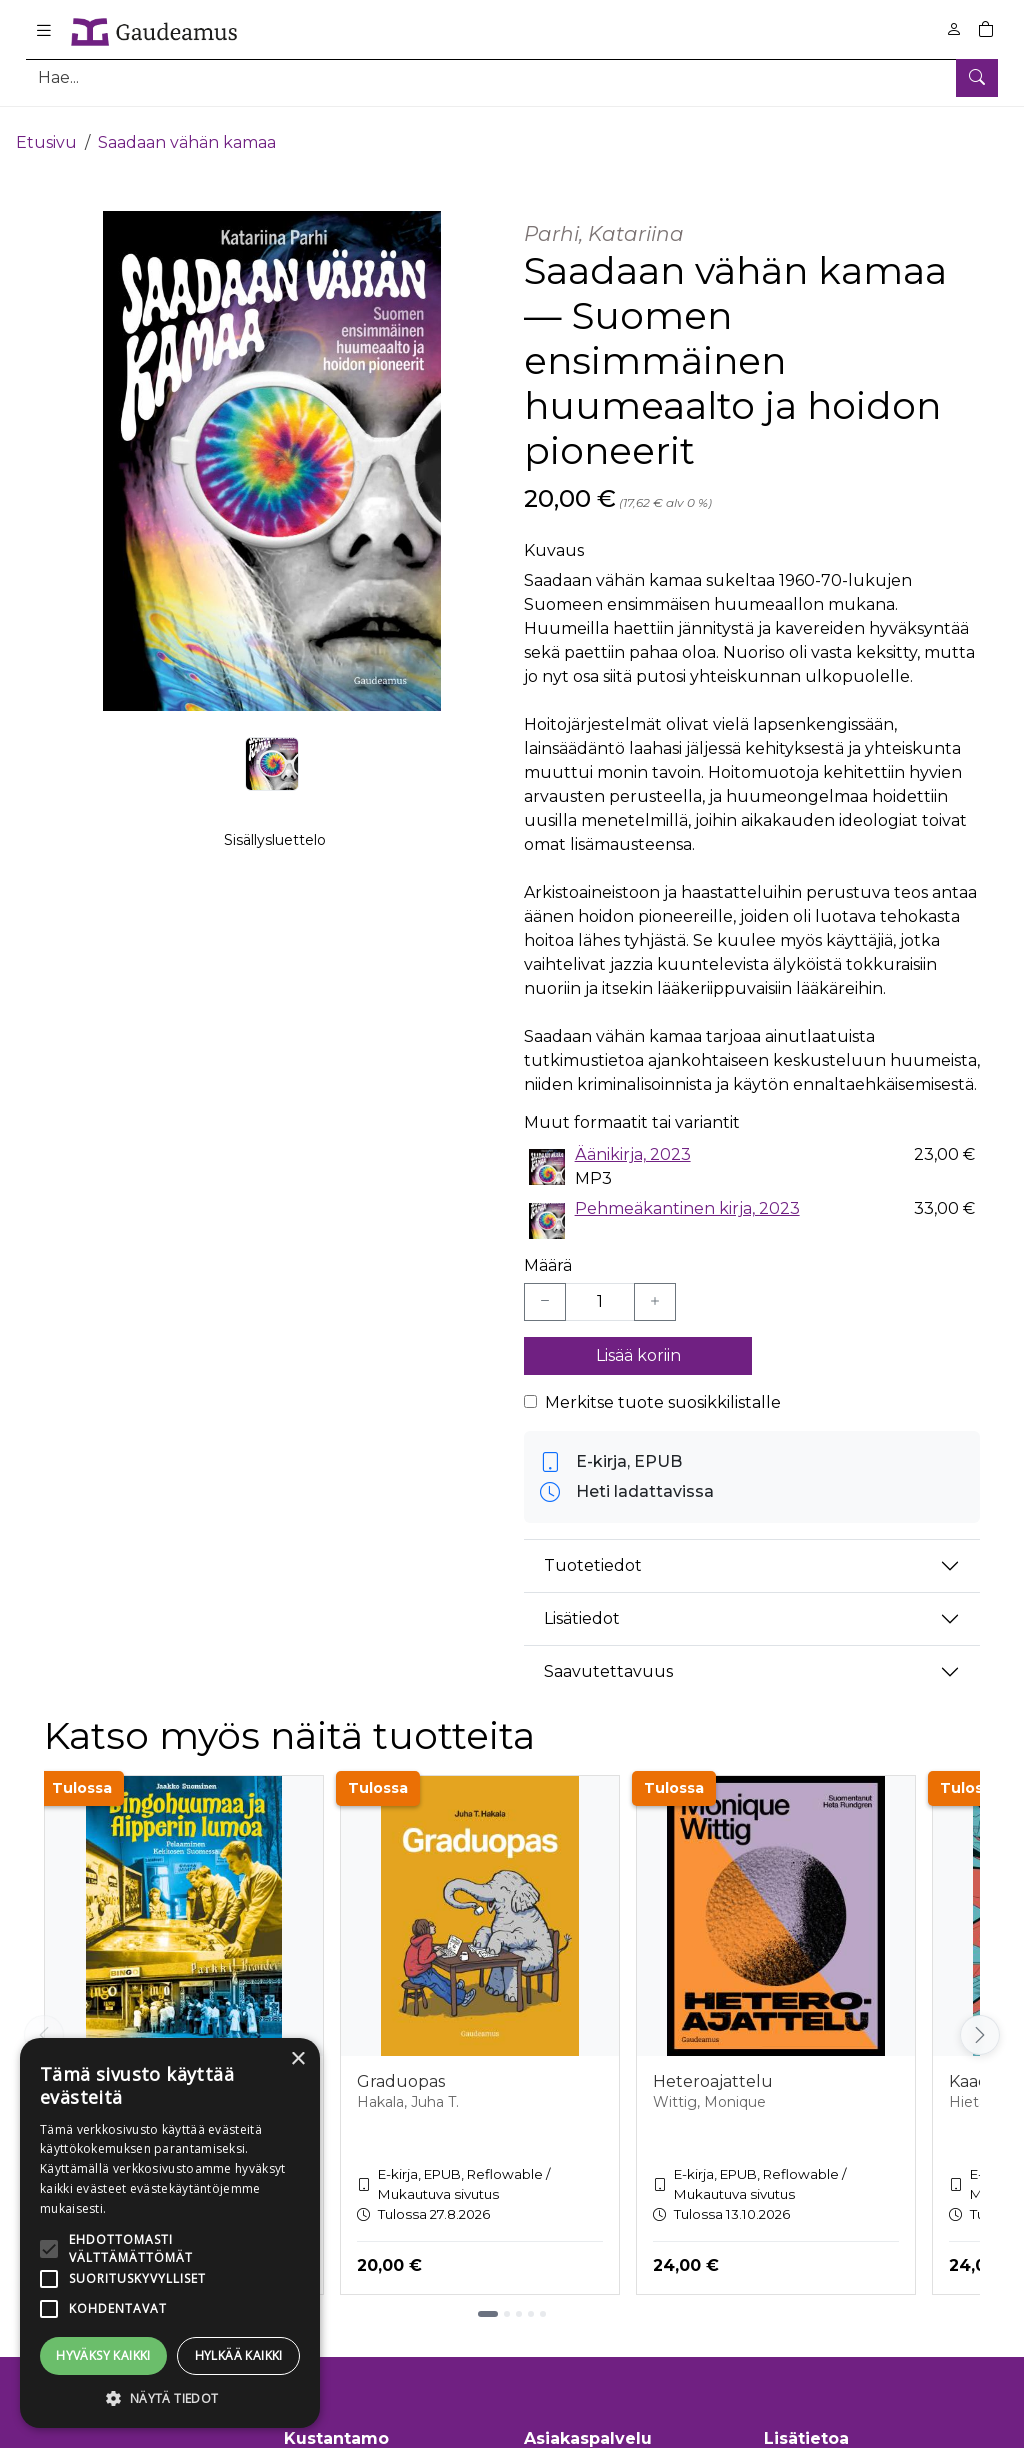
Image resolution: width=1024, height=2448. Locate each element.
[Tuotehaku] (512, 77)
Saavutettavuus (608, 1656)
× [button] (297, 2059)
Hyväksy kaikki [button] (103, 2355)
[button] (170, 2398)
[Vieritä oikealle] (980, 2020)
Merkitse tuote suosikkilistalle (663, 1387)
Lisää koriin (638, 1340)
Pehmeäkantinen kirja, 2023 (687, 1193)
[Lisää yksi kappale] (655, 1287)
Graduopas (401, 2066)
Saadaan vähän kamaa (187, 127)
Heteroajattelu (713, 2066)
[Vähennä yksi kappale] (545, 1287)
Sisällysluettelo (275, 851)
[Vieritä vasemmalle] (44, 2020)
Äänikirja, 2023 (633, 1139)
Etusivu (46, 127)
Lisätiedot (582, 1603)
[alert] (170, 2233)
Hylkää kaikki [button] (239, 2355)
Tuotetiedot (593, 1550)
